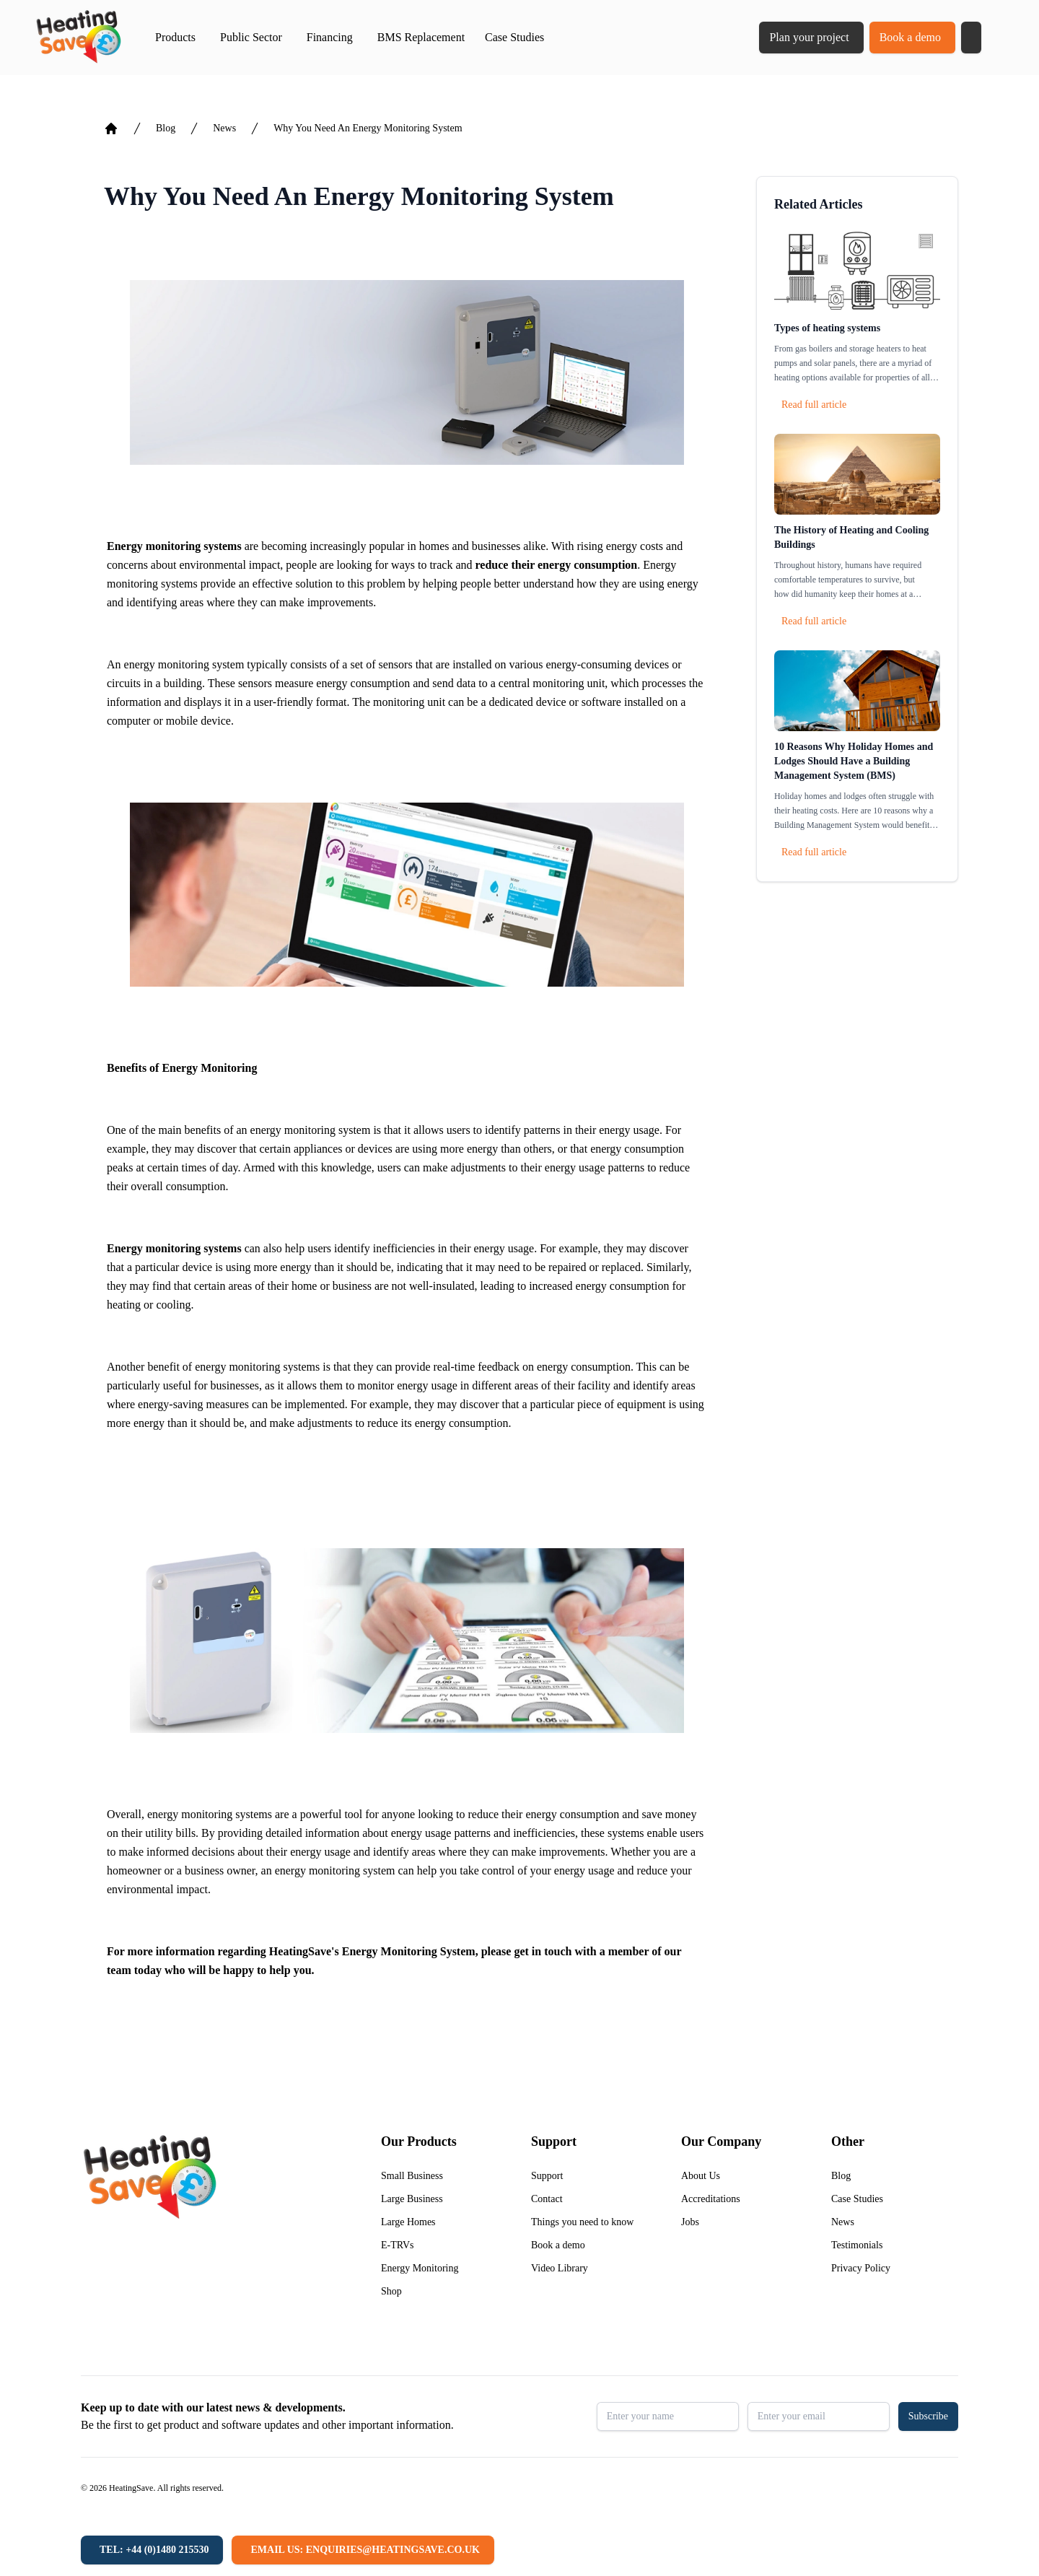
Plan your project (809, 37)
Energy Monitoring (419, 2268)
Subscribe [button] (928, 2416)
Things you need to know (582, 2222)
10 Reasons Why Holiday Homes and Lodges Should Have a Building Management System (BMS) (853, 761)
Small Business (412, 2175)
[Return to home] (78, 37)
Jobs (690, 2222)
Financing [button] (330, 37)
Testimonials (856, 2245)
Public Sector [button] (251, 37)
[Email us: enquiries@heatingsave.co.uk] (363, 2550)
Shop (391, 2291)
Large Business (412, 2198)
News (224, 128)
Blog (165, 128)
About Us (700, 2175)
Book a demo (910, 37)
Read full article (813, 404)
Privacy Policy (860, 2268)
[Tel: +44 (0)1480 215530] (152, 2550)
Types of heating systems (827, 328)
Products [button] (175, 37)
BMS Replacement (421, 37)
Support (547, 2175)
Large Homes (408, 2222)
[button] (971, 37)
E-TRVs (397, 2245)
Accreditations (710, 2198)
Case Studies (514, 37)
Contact (547, 2198)
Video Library (559, 2268)
